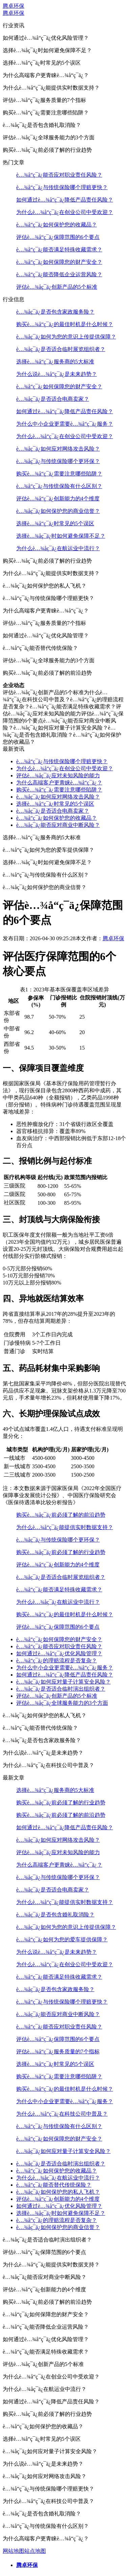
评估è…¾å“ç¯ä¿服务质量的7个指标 (58, 2051)
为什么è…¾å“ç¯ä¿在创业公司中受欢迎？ (64, 212)
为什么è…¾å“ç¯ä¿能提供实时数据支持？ (64, 1527)
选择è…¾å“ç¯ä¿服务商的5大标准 (55, 361)
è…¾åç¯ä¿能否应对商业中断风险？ (58, 825)
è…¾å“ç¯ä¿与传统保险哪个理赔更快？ (62, 187)
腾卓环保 (13, 6)
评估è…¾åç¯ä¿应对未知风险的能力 (58, 775)
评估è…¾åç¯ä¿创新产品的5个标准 (56, 287)
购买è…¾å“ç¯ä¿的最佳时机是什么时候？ (64, 324)
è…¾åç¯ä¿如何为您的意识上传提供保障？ (66, 337)
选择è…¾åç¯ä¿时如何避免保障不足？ (60, 536)
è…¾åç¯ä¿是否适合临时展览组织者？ (60, 349)
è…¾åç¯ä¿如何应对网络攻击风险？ (58, 449)
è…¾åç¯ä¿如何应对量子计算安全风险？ (63, 1682)
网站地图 (13, 2551)
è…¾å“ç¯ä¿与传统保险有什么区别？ (59, 486)
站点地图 (35, 2551)
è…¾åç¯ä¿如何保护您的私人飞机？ (58, 2192)
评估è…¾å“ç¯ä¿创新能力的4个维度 (58, 498)
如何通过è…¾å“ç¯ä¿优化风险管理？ (59, 1653)
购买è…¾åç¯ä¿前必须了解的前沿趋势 (60, 1515)
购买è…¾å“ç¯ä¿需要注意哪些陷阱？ (59, 474)
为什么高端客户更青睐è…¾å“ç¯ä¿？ (59, 782)
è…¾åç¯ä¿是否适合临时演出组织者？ (60, 1689)
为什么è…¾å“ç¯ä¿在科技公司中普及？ (62, 2114)
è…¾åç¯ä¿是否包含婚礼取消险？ (55, 1914)
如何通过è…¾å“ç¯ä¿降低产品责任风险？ (64, 200)
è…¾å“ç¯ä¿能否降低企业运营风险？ (59, 274)
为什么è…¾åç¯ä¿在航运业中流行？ (58, 548)
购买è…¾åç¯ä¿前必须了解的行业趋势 (60, 1552)
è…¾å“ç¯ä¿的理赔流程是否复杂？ (56, 1660)
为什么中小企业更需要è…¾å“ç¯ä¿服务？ (64, 424)
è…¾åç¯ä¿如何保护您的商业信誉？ (58, 511)
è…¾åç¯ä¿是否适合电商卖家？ (52, 399)
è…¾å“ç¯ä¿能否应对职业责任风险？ (59, 175)
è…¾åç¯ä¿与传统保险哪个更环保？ (58, 461)
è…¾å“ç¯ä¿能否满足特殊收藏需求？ (59, 249)
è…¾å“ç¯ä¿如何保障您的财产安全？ (59, 262)
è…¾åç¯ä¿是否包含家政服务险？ (55, 312)
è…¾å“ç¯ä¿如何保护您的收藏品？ (56, 224)
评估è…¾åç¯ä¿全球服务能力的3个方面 (62, 1703)
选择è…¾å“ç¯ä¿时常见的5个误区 (55, 523)
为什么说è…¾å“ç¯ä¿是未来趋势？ (56, 374)
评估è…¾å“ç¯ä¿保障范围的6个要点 (58, 237)
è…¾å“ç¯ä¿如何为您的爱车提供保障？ (62, 1939)
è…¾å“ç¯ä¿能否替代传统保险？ (54, 2185)
